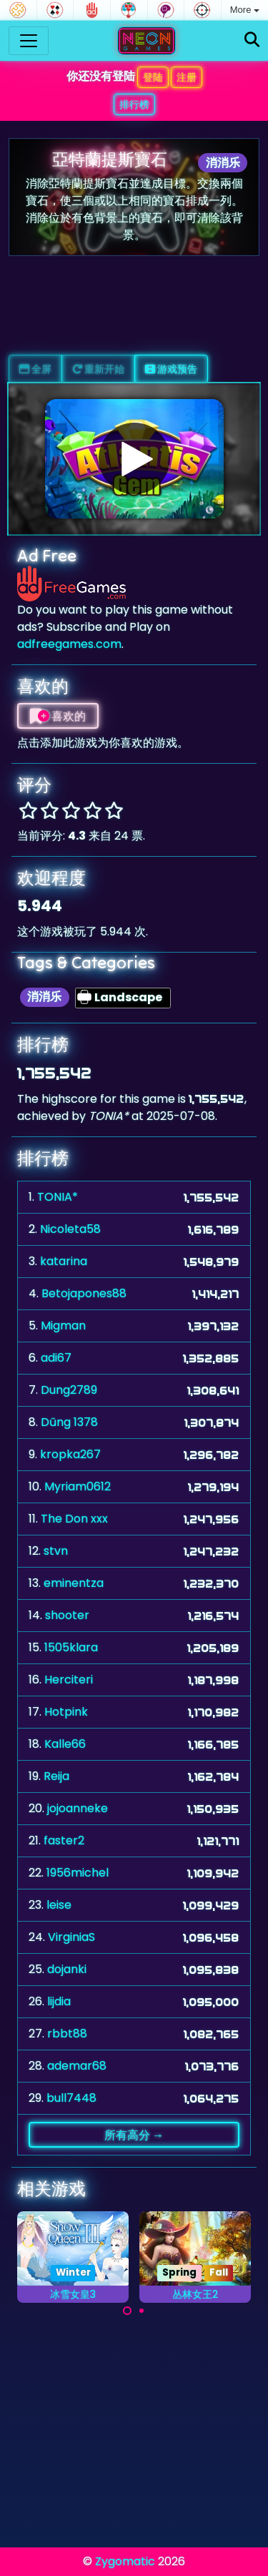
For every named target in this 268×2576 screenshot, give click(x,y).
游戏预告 (171, 369)
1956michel (77, 1872)
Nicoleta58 (70, 1229)
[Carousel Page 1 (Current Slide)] (127, 2310)
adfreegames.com (69, 644)
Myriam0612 (77, 1486)
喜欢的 (58, 716)
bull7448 (71, 2098)
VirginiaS (71, 1937)
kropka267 (70, 1454)
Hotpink (66, 1712)
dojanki (66, 1969)
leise (58, 1905)
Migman (63, 1325)
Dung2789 (69, 1390)
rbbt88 (67, 2033)
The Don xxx (74, 1518)
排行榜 (134, 104)
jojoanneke (77, 1808)
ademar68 (76, 2066)
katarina (63, 1261)
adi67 (56, 1358)
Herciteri (68, 1679)
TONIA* (57, 1197)
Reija (56, 1776)
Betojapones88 (83, 1293)
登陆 (153, 77)
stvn (56, 1551)
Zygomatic (125, 2561)
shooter (67, 1615)
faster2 (64, 1840)
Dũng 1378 (69, 1422)
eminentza (74, 1583)
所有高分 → (134, 2135)
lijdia (59, 2001)
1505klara (71, 1647)
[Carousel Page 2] (141, 2310)
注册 (187, 77)
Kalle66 (65, 1744)
